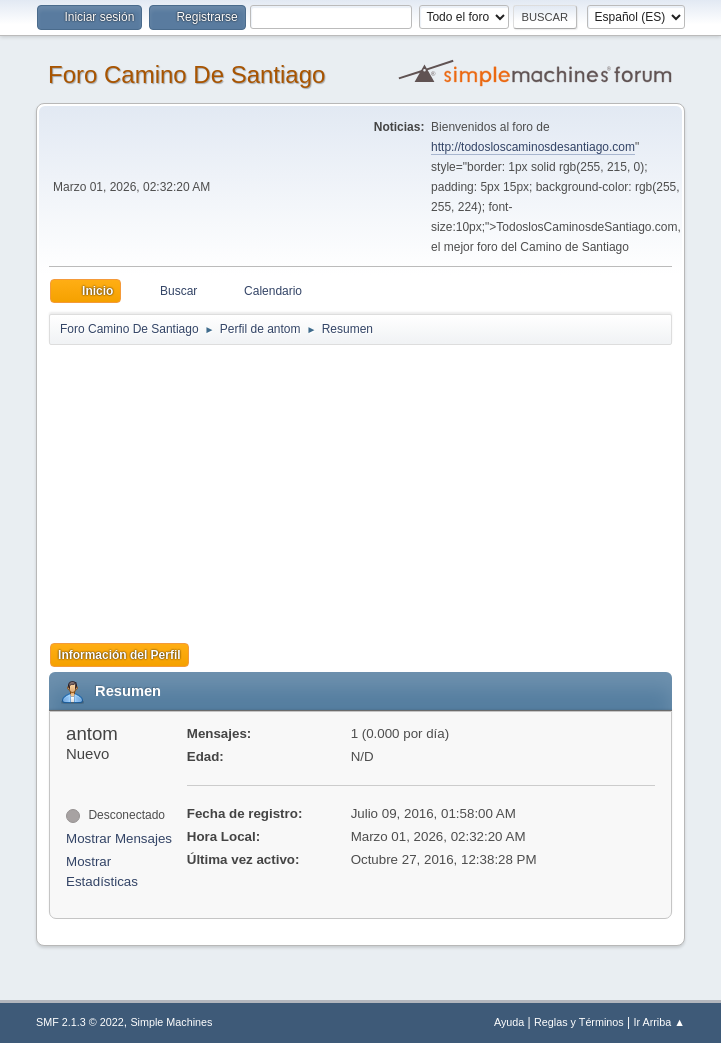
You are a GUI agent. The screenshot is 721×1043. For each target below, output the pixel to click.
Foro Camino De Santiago (186, 74)
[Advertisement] (378, 487)
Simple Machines (171, 1022)
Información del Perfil (119, 655)
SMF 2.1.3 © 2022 (80, 1022)
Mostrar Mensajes (119, 838)
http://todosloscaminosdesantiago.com (533, 147)
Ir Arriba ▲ (659, 1022)
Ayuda (509, 1022)
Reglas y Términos (579, 1022)
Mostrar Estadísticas (102, 871)
